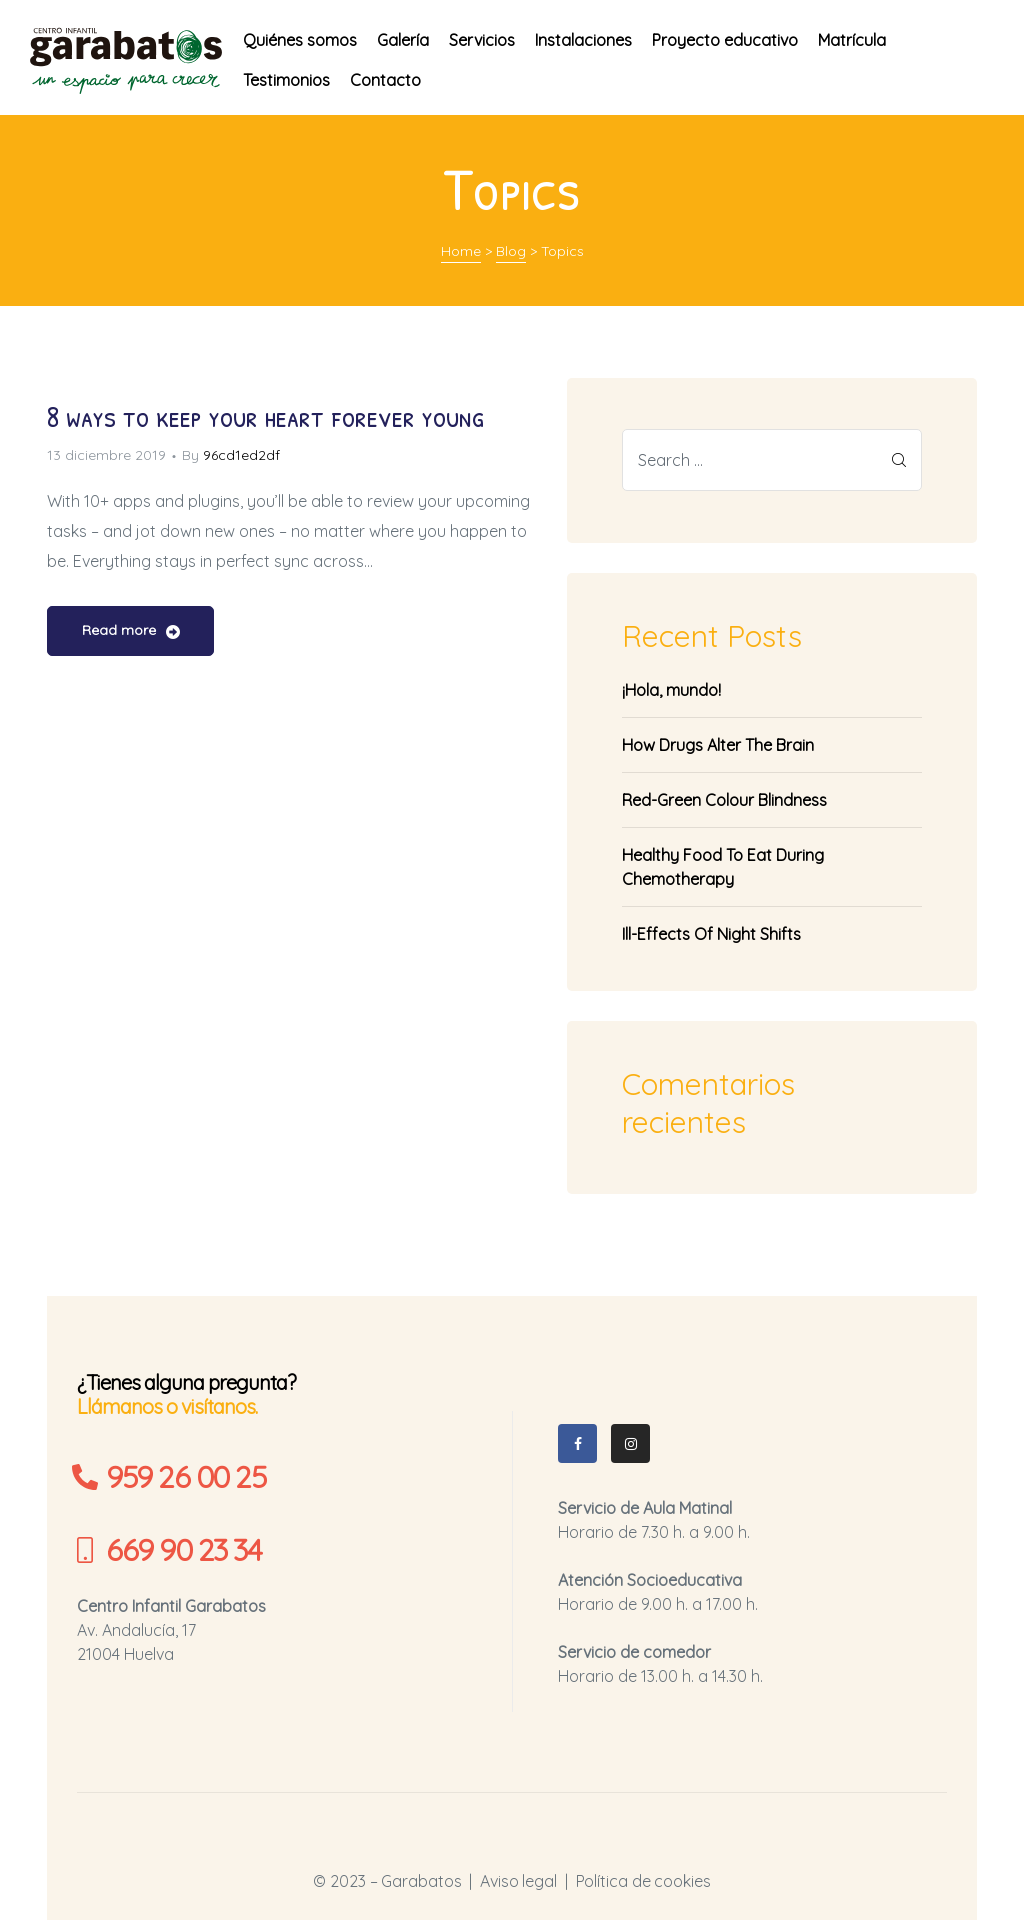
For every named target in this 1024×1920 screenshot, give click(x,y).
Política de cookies (643, 1881)
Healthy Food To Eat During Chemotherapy (723, 867)
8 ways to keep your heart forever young (265, 416)
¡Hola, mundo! (671, 690)
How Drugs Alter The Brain (718, 745)
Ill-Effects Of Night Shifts (711, 934)
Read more (131, 632)
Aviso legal (518, 1881)
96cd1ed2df (241, 455)
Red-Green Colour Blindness (724, 800)
